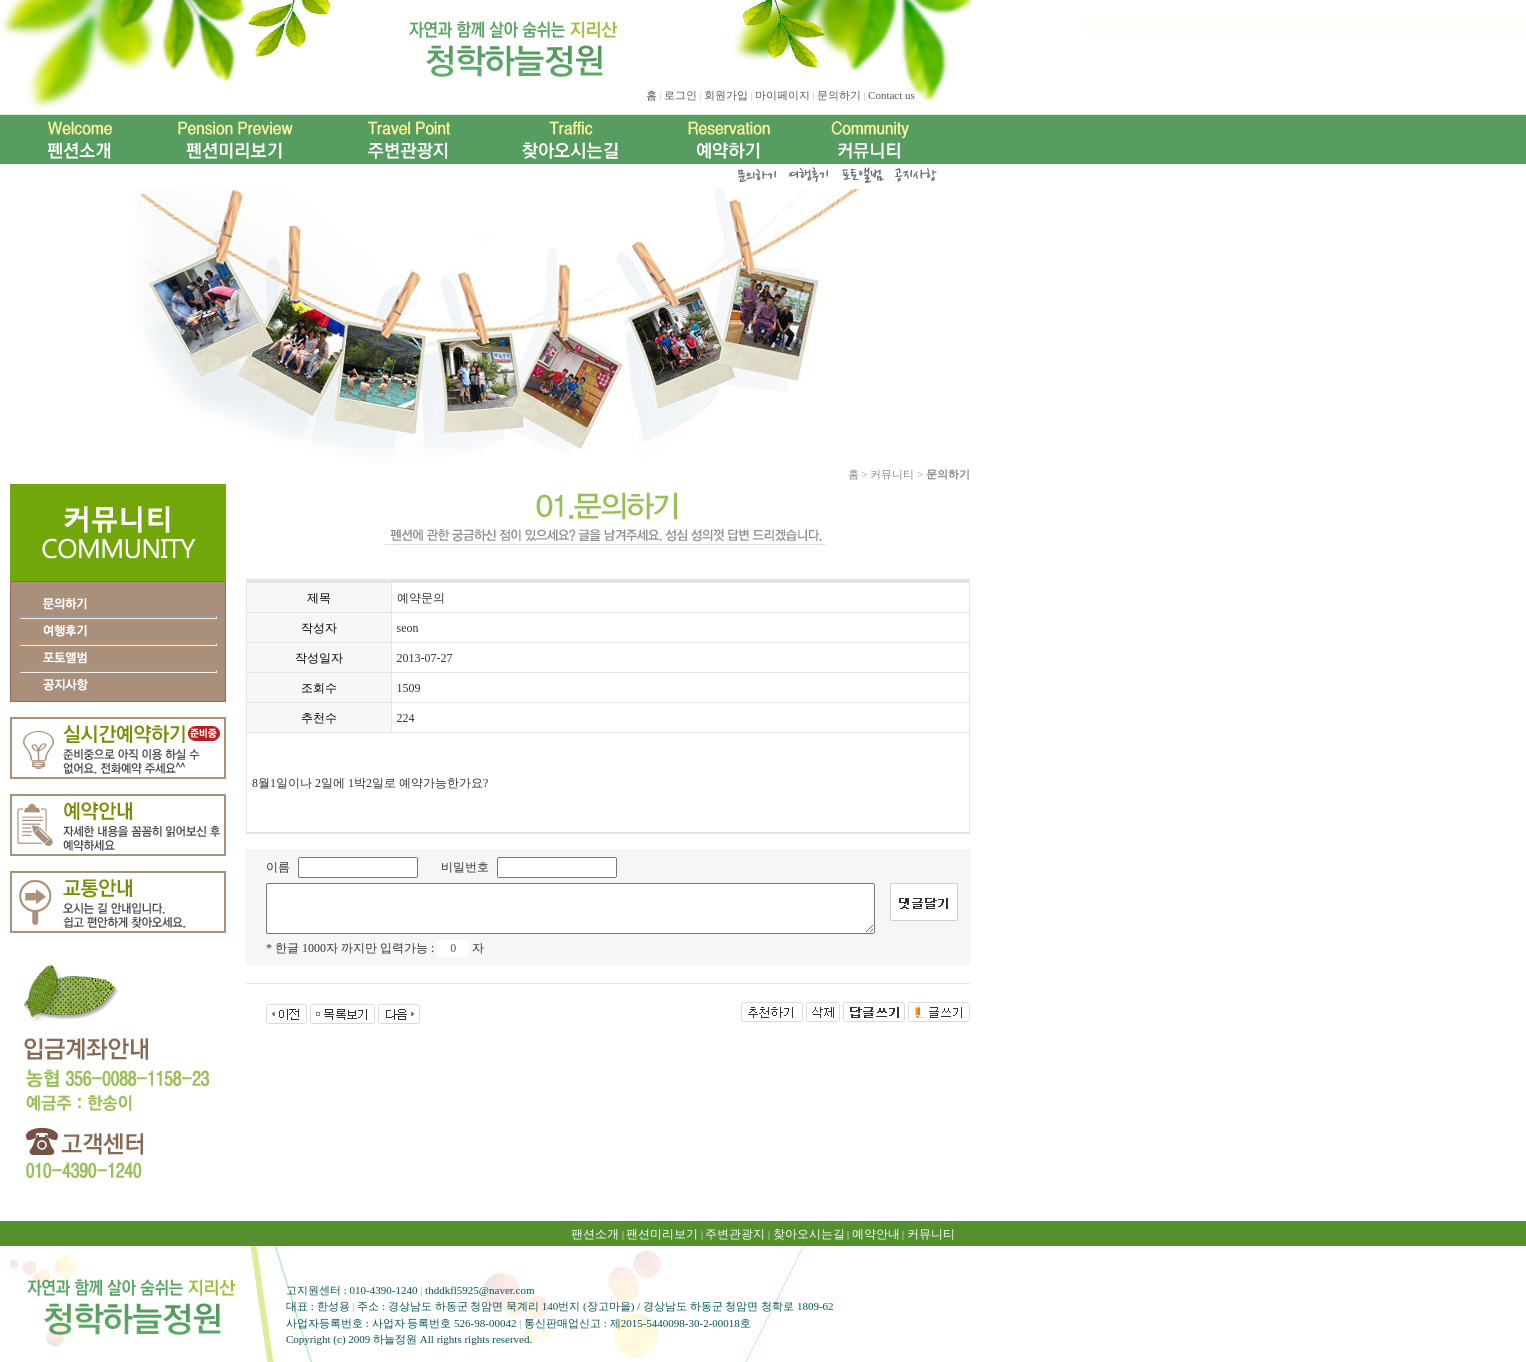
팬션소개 (595, 1234)
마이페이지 (782, 95)
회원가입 (726, 95)
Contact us (891, 95)
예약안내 (876, 1234)
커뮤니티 (931, 1234)
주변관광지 (735, 1234)
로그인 (680, 95)
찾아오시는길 (809, 1234)
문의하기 (839, 95)
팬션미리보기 (662, 1234)
